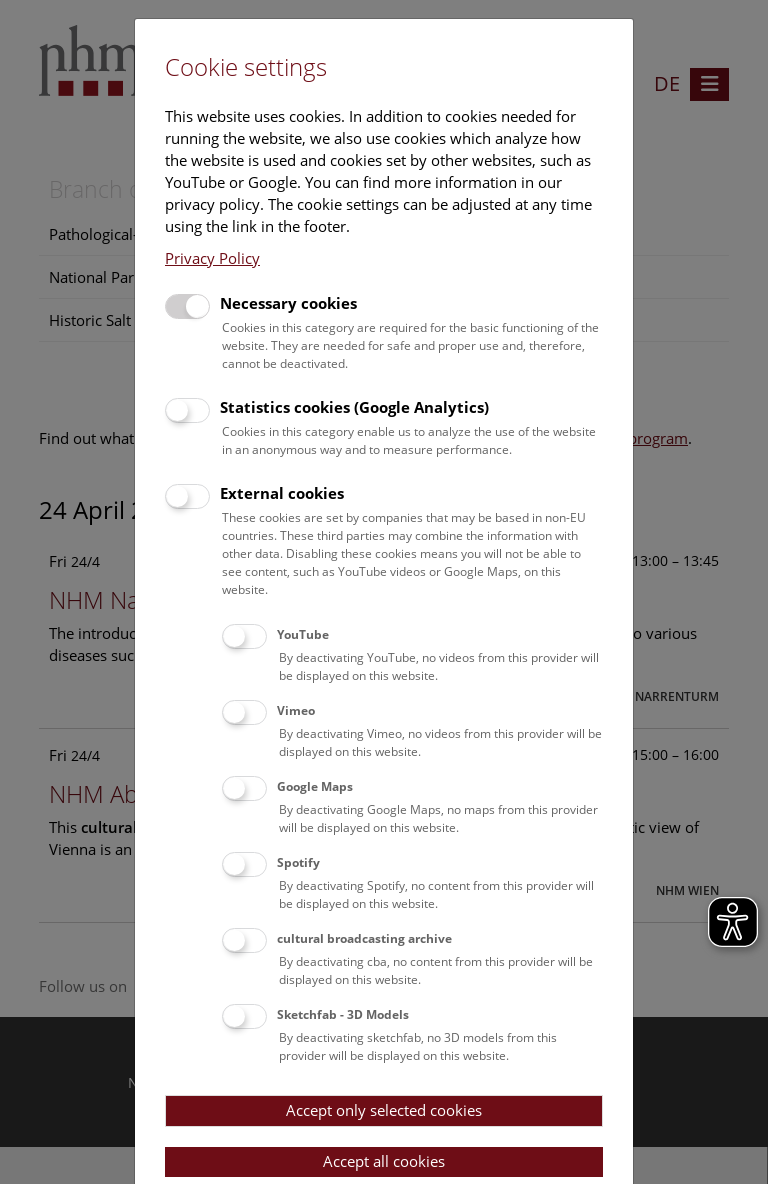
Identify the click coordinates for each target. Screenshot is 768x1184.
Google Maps (315, 786)
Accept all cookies (384, 1161)
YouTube (303, 634)
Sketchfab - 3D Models (343, 1014)
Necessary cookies (288, 303)
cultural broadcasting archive (364, 938)
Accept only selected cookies (384, 1110)
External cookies (282, 493)
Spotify (298, 862)
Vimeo (296, 710)
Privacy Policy (212, 258)
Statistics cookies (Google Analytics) (354, 407)
